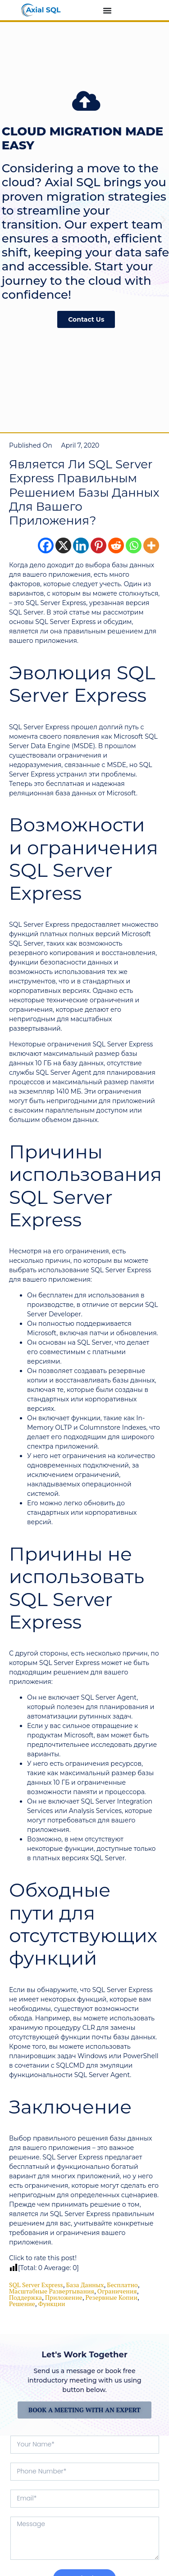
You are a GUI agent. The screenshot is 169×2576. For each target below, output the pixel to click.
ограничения (117, 2291)
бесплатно (122, 2284)
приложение (63, 2297)
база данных (85, 2284)
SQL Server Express (36, 2284)
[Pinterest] (98, 545)
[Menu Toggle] (107, 10)
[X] (63, 545)
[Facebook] (46, 545)
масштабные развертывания (51, 2291)
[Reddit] (116, 545)
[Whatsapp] (134, 545)
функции (51, 2303)
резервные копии (111, 2297)
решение (22, 2303)
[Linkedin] (81, 545)
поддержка (25, 2297)
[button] (5, 219)
